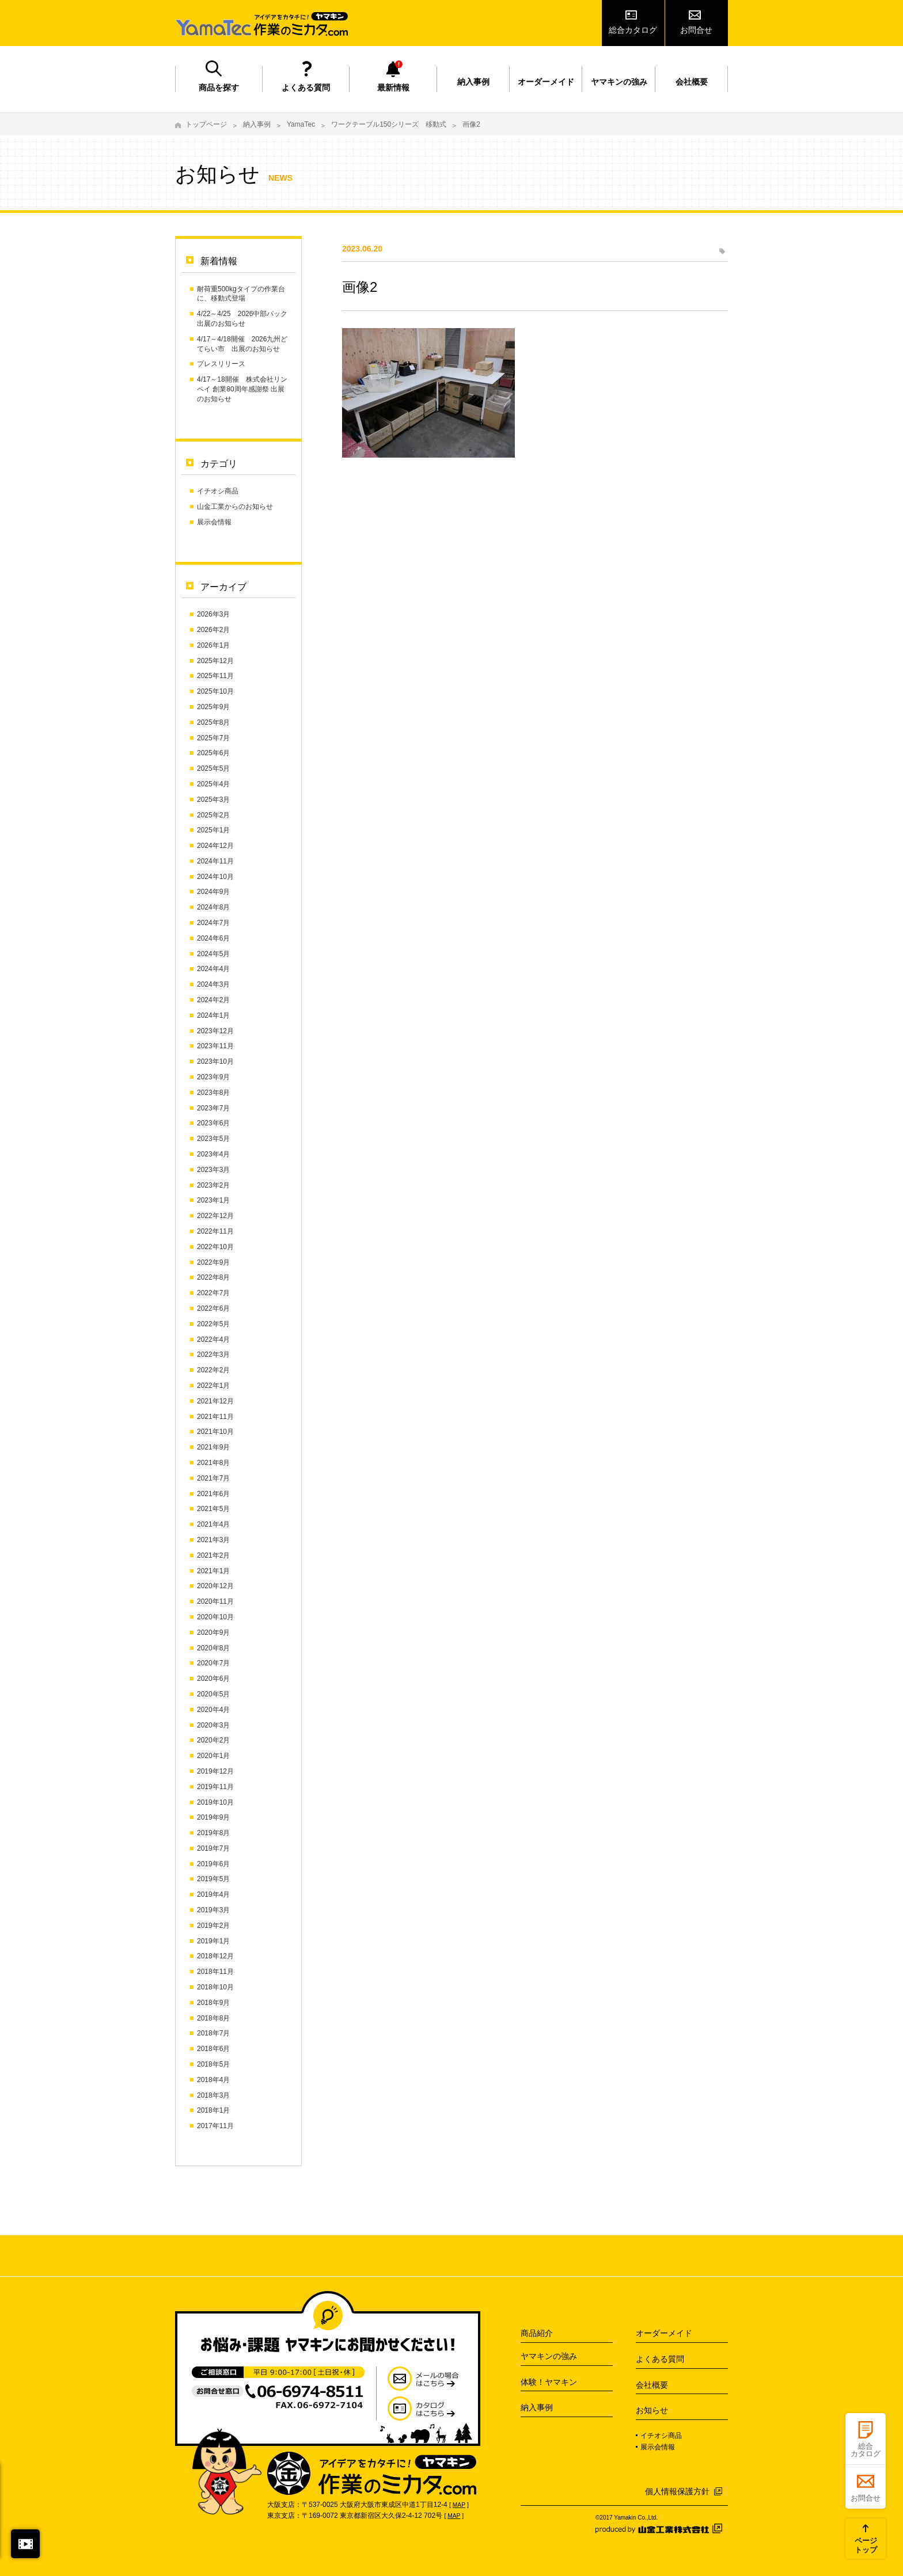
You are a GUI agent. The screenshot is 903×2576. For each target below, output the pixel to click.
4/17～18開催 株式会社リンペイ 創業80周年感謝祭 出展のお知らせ (242, 389)
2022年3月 (213, 1354)
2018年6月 (213, 2049)
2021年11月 (215, 1417)
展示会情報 (214, 522)
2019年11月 (215, 1787)
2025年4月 (213, 784)
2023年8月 (213, 1093)
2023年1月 (213, 1200)
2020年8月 (213, 1648)
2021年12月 (215, 1401)
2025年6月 (213, 753)
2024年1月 (213, 1015)
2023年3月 (213, 1170)
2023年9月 (213, 1077)
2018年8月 (213, 2018)
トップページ (206, 124)
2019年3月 (213, 1910)
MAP (459, 2505)
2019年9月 (213, 1817)
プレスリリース (221, 364)
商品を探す (219, 87)
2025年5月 (213, 768)
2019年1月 (213, 1941)
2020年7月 (213, 1663)
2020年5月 (213, 1694)
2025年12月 (215, 661)
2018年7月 (213, 2033)
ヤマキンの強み (619, 81)
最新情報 (393, 87)
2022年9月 (213, 1262)
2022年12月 (215, 1216)
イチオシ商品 (217, 491)
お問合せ (696, 30)
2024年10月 (215, 877)
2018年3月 (213, 2095)
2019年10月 (215, 1802)
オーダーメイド (546, 81)
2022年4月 (213, 1339)
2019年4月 (213, 1894)
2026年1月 (213, 645)
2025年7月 (213, 738)
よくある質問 (306, 87)
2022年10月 (215, 1247)
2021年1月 (213, 1571)
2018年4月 (213, 2080)
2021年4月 (213, 1524)
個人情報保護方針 (677, 2491)
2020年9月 (213, 1632)
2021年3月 (213, 1540)
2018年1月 (213, 2110)
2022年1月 (213, 1386)
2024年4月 (213, 969)
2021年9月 (213, 1447)
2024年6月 (213, 938)
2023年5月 (213, 1139)
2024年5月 (213, 954)
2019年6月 (213, 1864)
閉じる (25, 2543)
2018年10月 (215, 1987)
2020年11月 (215, 1601)
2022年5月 (213, 1324)
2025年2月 (213, 815)
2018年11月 (215, 1972)
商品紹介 (537, 2333)
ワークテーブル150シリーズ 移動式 (388, 124)
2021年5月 (213, 1509)
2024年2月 (213, 1000)
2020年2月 (213, 1740)
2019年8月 (213, 1833)
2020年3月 (213, 1725)
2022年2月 (213, 1370)
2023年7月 (213, 1108)
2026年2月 (213, 630)
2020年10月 (215, 1617)
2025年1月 (213, 830)
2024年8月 (213, 907)
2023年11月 (215, 1046)
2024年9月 (213, 892)
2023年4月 (213, 1154)
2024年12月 (215, 846)
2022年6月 (213, 1308)
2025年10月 (215, 691)
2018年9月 (213, 2003)
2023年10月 (215, 1061)
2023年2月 (213, 1185)
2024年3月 (213, 984)
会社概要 (692, 81)
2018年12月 (215, 1956)
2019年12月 (215, 1771)
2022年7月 (213, 1293)
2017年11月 (215, 2126)
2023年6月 (213, 1123)
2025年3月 (213, 800)
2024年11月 (215, 861)
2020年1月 (213, 1756)
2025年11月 (215, 676)
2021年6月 (213, 1494)
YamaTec (301, 124)
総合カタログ (633, 30)
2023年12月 (215, 1031)
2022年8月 (213, 1277)
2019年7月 (213, 1848)
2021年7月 (213, 1478)
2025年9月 (213, 707)
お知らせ (652, 2410)
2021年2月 (213, 1555)
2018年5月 (213, 2064)
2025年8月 (213, 722)
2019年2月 (213, 1925)
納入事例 (473, 81)
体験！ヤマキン (549, 2382)
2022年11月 (215, 1231)
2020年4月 (213, 1710)
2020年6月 (213, 1679)
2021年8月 (213, 1463)
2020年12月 (215, 1586)
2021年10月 (215, 1432)
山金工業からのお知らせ (235, 507)
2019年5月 (213, 1879)
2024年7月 (213, 923)
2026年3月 (213, 614)
